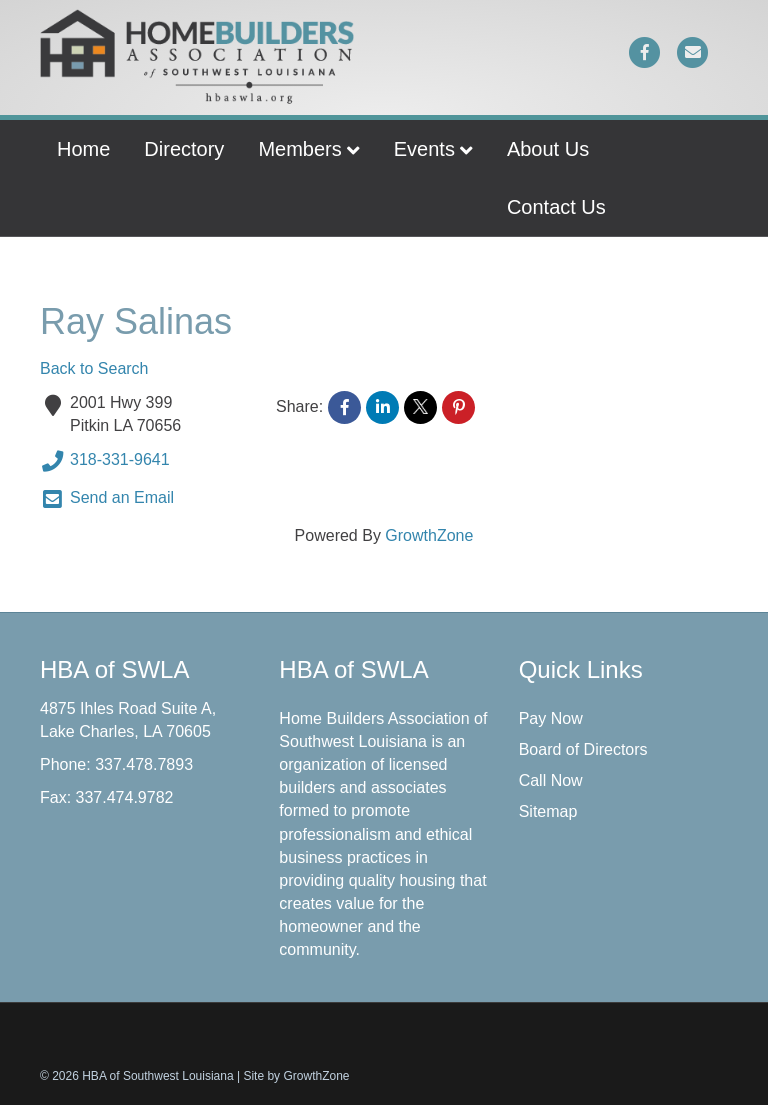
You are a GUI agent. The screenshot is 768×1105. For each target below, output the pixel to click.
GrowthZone (429, 535)
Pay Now (551, 718)
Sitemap (548, 811)
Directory (184, 149)
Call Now (551, 780)
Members (299, 149)
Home (83, 149)
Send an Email (107, 499)
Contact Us (556, 207)
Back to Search (94, 368)
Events (424, 149)
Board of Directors (583, 749)
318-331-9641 (105, 461)
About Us (548, 149)
